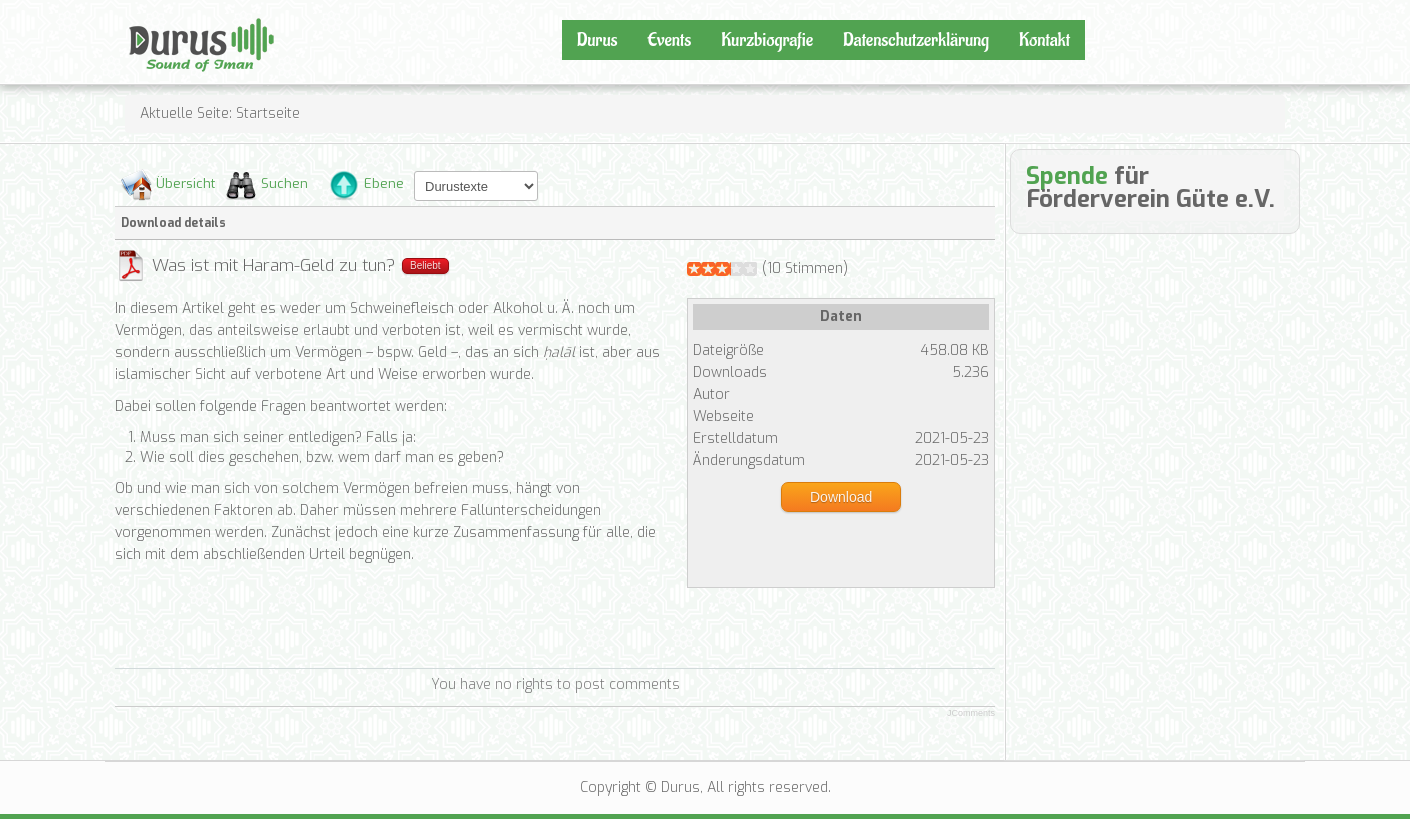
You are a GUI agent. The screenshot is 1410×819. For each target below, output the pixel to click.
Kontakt (1044, 40)
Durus (150, 16)
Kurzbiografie (767, 40)
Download (841, 497)
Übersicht (185, 183)
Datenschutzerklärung (916, 40)
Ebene (384, 183)
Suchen (284, 183)
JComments (971, 713)
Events (669, 40)
